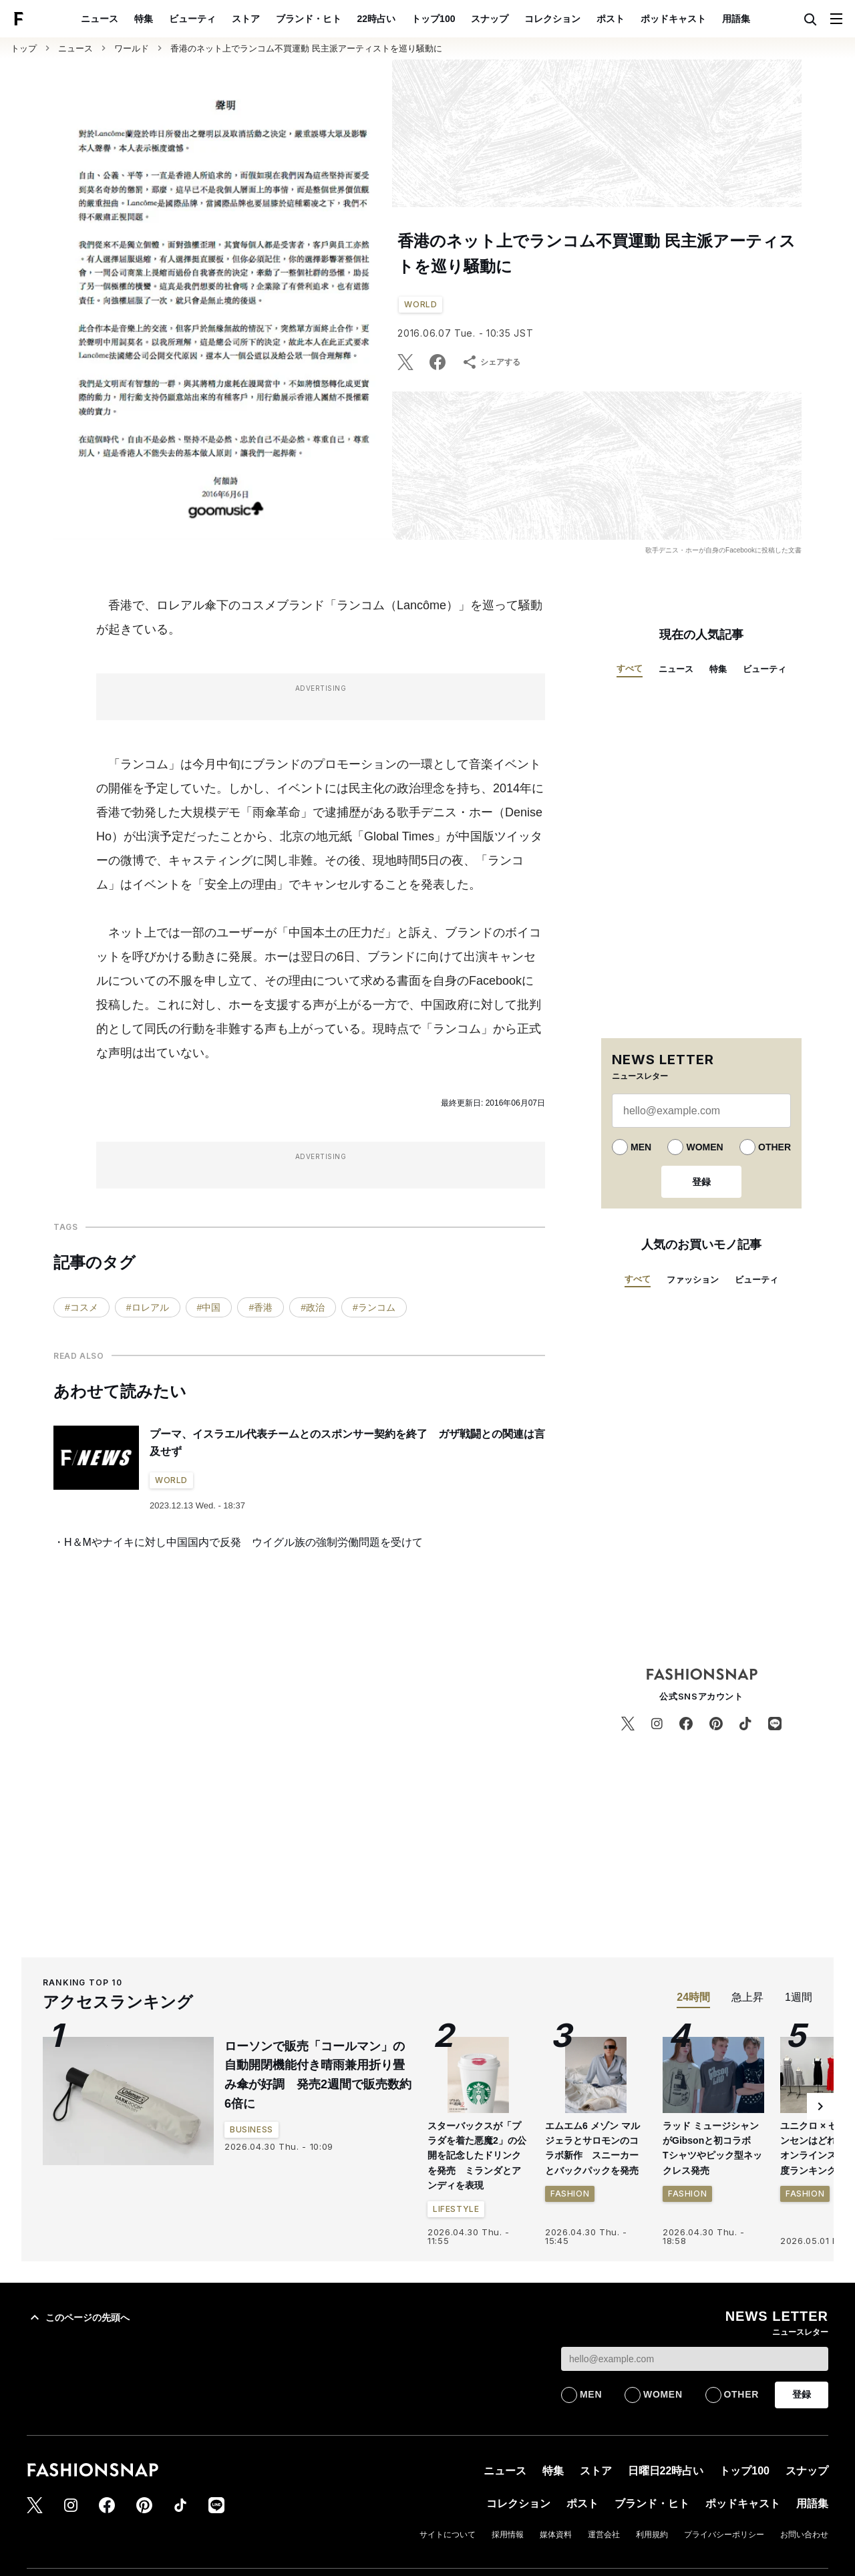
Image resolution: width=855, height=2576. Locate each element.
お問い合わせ (804, 2534)
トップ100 (433, 18)
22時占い (376, 18)
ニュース (99, 18)
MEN (641, 1147)
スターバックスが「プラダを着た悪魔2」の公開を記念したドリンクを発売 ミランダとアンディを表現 (477, 2155)
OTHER (774, 1147)
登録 (701, 1181)
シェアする (491, 362)
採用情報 (508, 2534)
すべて (630, 668)
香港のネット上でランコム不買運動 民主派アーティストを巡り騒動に (306, 48)
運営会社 (604, 2534)
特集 (143, 18)
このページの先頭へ (78, 2317)
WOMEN (704, 1147)
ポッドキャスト (673, 18)
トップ (24, 48)
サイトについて (447, 2534)
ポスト (610, 18)
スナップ (489, 18)
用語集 (736, 18)
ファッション (693, 1280)
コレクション (552, 18)
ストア (246, 18)
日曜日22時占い (666, 2470)
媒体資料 (556, 2534)
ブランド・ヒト (308, 18)
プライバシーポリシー (724, 2534)
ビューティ (192, 18)
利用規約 (652, 2534)
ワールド (131, 48)
